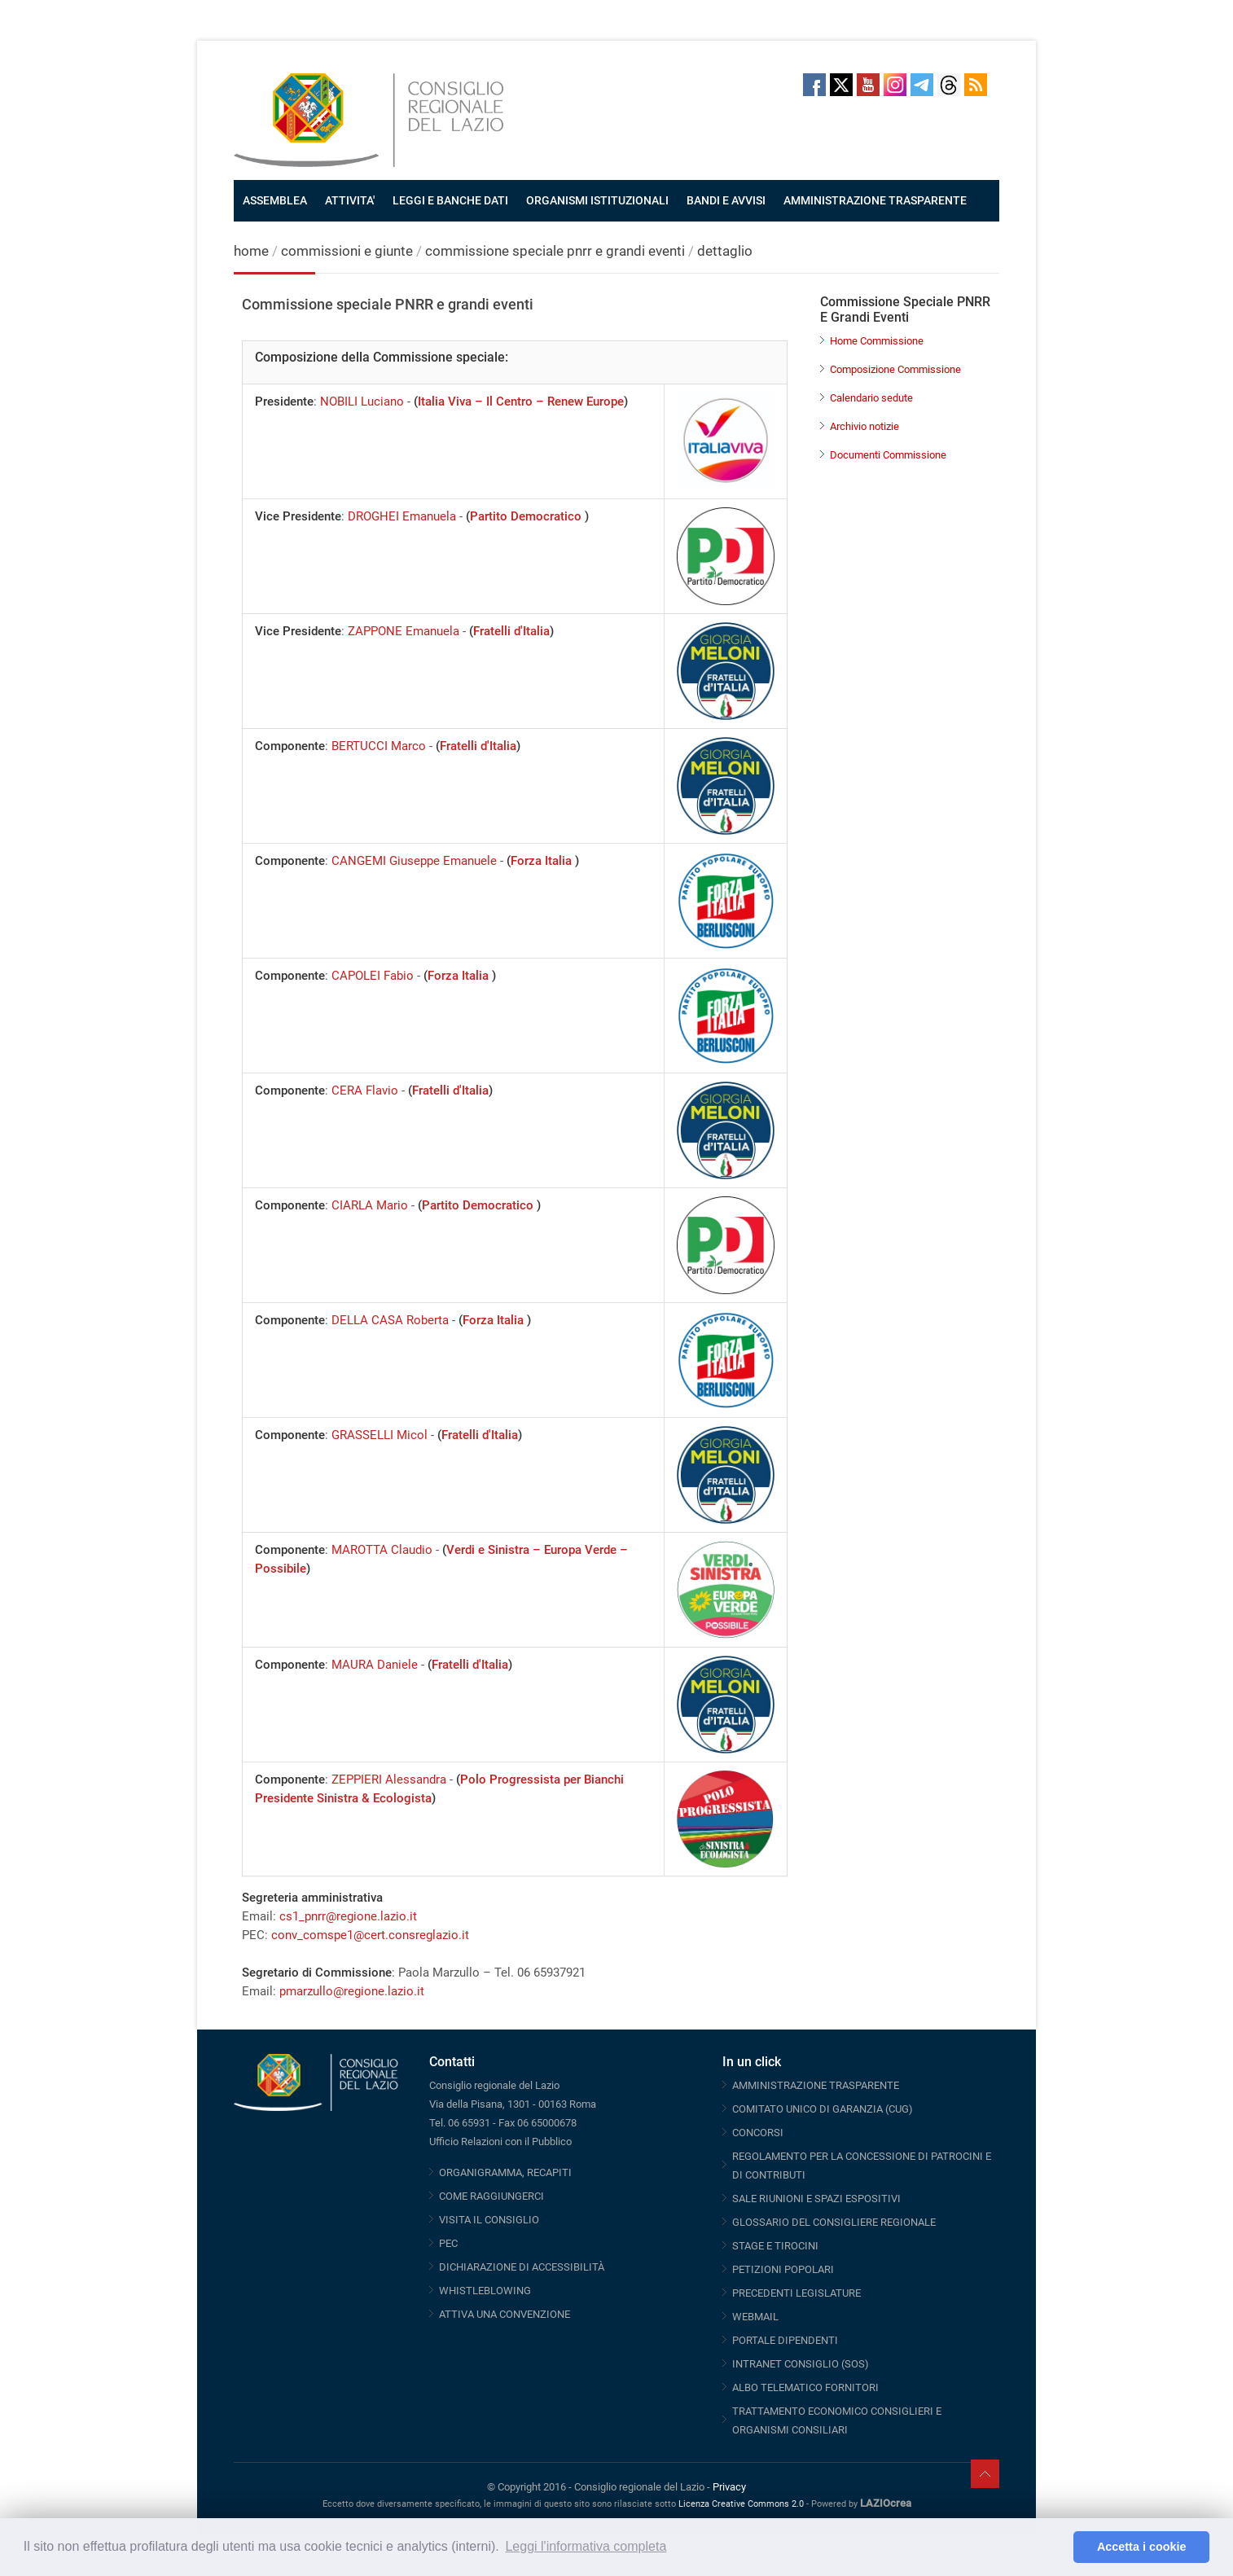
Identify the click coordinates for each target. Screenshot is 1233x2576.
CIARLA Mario (369, 1205)
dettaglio (725, 251)
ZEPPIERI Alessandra (388, 1779)
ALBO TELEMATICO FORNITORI (805, 2387)
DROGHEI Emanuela (402, 516)
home (251, 251)
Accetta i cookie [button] (1142, 2546)
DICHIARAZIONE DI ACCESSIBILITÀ (521, 2267)
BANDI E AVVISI (726, 200)
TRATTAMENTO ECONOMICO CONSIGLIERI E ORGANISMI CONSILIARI (836, 2420)
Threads (948, 84)
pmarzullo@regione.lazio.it (351, 1991)
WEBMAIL (755, 2317)
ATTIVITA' (350, 200)
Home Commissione (877, 341)
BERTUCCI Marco (378, 746)
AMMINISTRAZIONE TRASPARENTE (875, 200)
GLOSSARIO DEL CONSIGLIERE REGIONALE (834, 2222)
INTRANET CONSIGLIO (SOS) (800, 2364)
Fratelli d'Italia (511, 631)
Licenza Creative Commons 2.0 (741, 2504)
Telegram (921, 84)
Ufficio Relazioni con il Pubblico (500, 2141)
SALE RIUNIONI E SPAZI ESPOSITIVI (816, 2198)
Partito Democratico (527, 516)
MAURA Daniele (374, 1664)
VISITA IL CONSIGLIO (489, 2220)
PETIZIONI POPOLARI (783, 2269)
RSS (975, 84)
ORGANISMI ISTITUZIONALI (597, 200)
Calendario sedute (871, 398)
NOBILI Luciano (362, 401)
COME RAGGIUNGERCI (491, 2196)
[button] (1057, 2547)
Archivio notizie (864, 426)
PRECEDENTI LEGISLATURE (796, 2293)
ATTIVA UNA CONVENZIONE (504, 2314)
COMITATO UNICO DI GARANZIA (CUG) (822, 2109)
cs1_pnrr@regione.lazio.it (348, 1916)
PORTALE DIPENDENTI (785, 2340)
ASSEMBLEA (275, 200)
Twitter (841, 84)
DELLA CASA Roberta (390, 1320)
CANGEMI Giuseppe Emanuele (414, 861)
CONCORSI (757, 2132)
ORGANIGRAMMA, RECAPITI (505, 2172)
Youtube (868, 84)
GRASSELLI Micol (379, 1435)
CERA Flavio (364, 1090)
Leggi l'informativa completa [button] (585, 2546)
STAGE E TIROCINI (775, 2246)
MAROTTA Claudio (381, 1550)
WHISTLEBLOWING (485, 2290)
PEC (448, 2243)
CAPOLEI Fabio (372, 975)
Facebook (814, 84)
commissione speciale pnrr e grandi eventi (555, 251)
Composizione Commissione (895, 369)
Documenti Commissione (888, 455)
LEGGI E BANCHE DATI (450, 200)
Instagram (895, 84)
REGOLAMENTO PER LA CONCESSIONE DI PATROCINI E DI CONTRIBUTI (861, 2165)
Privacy (729, 2487)
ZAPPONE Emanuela (403, 631)
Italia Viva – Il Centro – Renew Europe (521, 401)
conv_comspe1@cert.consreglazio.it (370, 1935)
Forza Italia (543, 861)
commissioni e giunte (347, 251)
